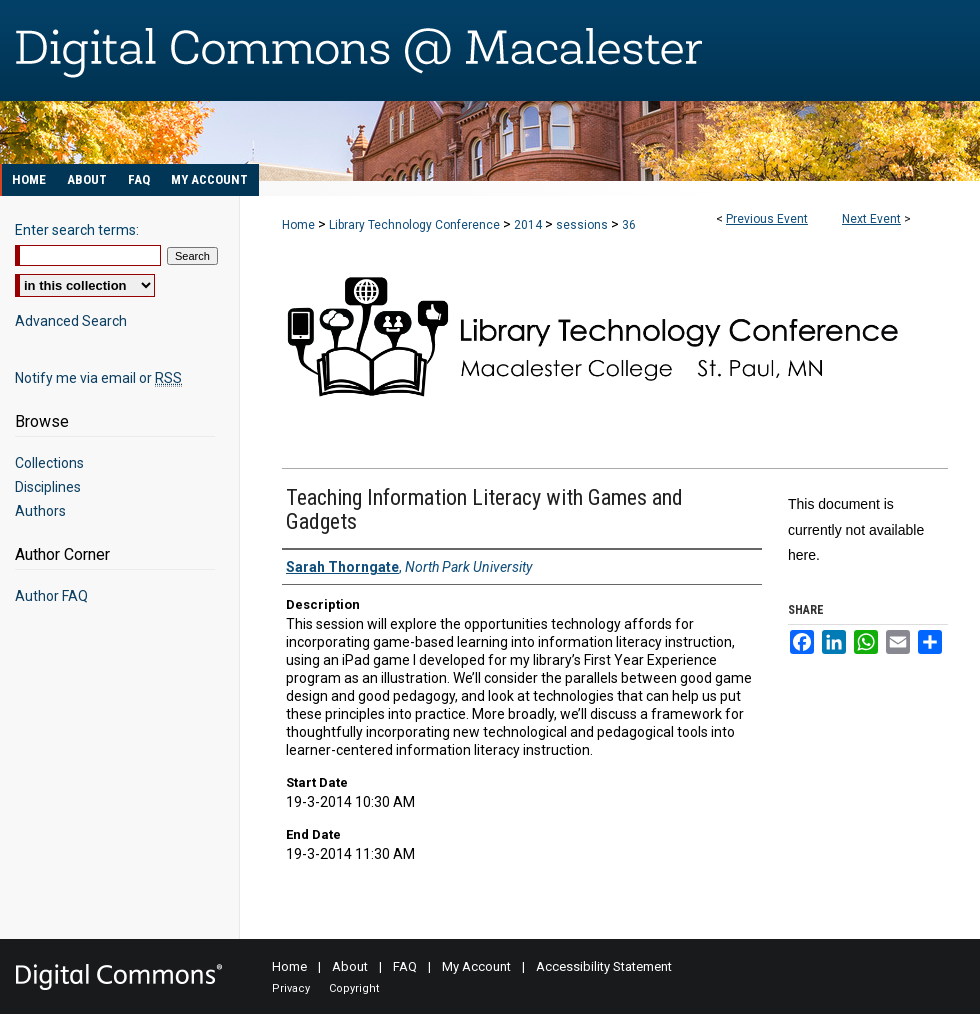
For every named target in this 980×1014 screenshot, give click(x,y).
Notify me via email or (98, 378)
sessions (583, 225)
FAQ (405, 966)
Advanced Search (71, 321)
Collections (49, 463)
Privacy (291, 988)
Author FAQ (51, 596)
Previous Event (767, 219)
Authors (40, 511)
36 (629, 225)
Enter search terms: (77, 230)
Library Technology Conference (416, 225)
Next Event (871, 219)
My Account (476, 966)
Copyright (354, 988)
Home (298, 225)
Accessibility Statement (604, 966)
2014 (529, 225)
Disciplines (48, 487)
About (350, 966)
